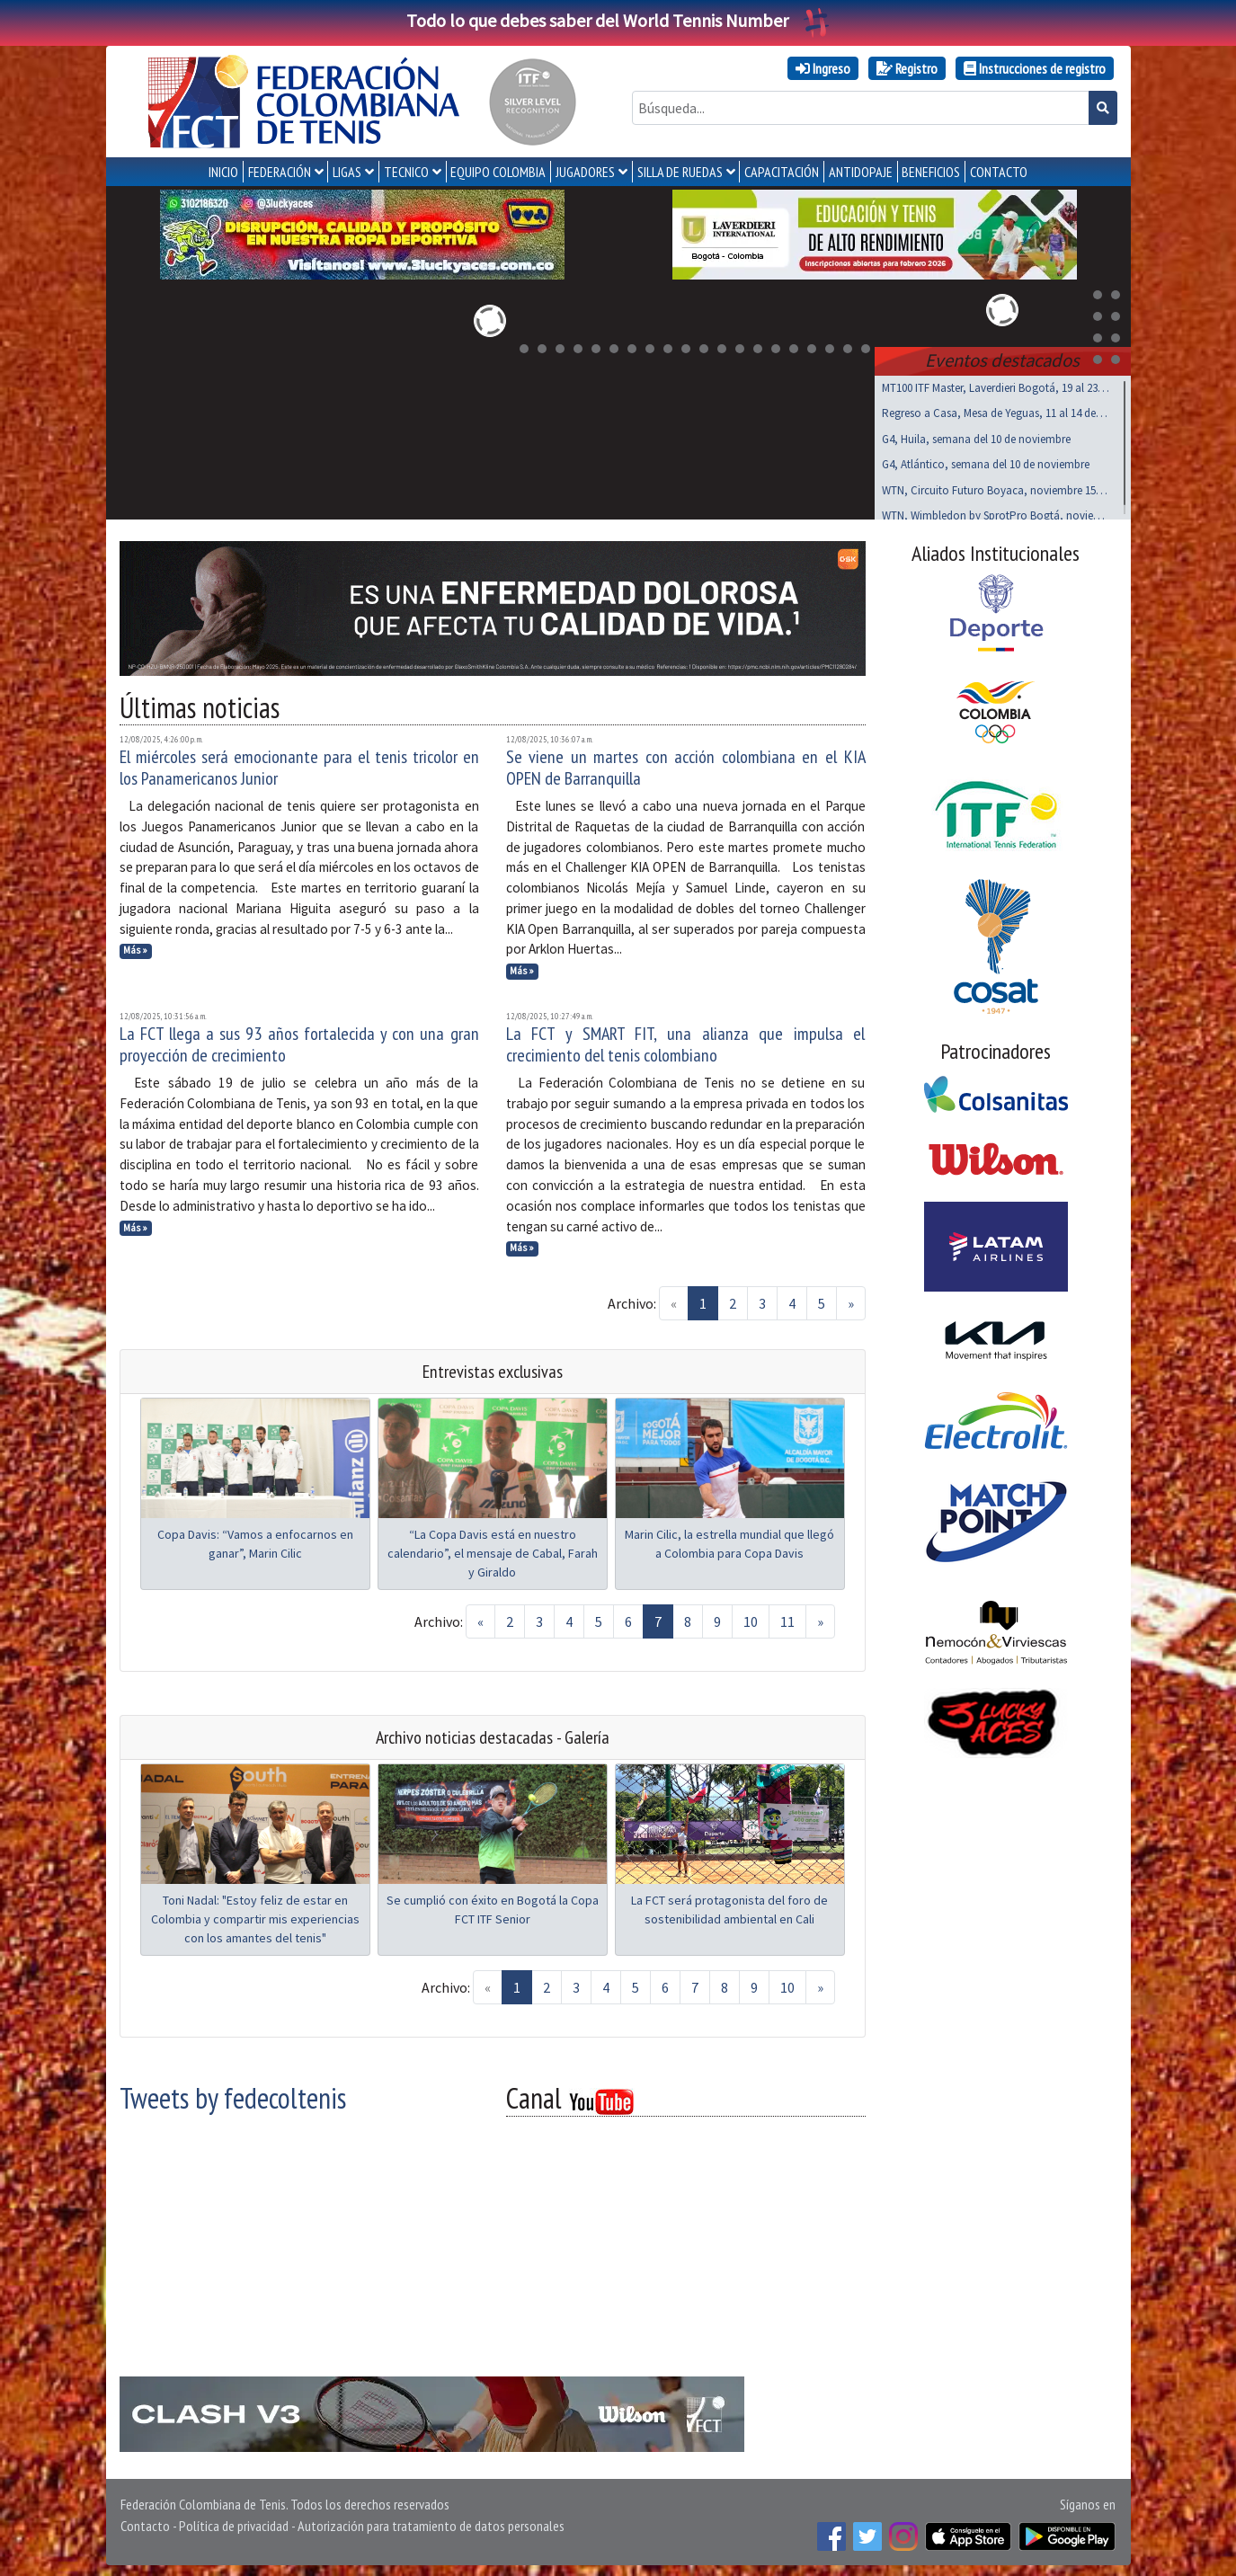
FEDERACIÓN (279, 172)
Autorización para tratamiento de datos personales (431, 2522)
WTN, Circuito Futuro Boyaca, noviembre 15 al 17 (995, 486)
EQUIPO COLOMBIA (498, 172)
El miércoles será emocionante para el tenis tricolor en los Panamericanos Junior (299, 764)
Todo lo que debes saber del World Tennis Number (618, 20)
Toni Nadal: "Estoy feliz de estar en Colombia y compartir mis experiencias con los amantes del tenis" (255, 1915)
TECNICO (406, 172)
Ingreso (823, 68)
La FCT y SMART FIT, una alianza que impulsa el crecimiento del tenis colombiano (686, 1040)
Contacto (145, 2522)
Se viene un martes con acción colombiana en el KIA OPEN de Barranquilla (686, 764)
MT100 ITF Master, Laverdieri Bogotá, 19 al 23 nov (995, 384)
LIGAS (347, 172)
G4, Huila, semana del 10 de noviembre (976, 435)
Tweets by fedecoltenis (233, 2094)
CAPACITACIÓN (781, 172)
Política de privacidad (234, 2522)
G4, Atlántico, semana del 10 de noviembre (985, 460)
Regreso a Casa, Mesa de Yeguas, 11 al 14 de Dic (995, 409)
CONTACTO (998, 172)
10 (750, 1618)
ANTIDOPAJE (861, 172)
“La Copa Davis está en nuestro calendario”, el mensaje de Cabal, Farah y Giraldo (492, 1550)
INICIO (223, 172)
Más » (135, 946)
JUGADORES (585, 172)
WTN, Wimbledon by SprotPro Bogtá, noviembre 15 (995, 512)
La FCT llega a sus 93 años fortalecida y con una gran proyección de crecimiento (299, 1040)
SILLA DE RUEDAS (680, 172)
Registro (907, 68)
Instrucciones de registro (1035, 68)
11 (787, 1618)
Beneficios (931, 172)
